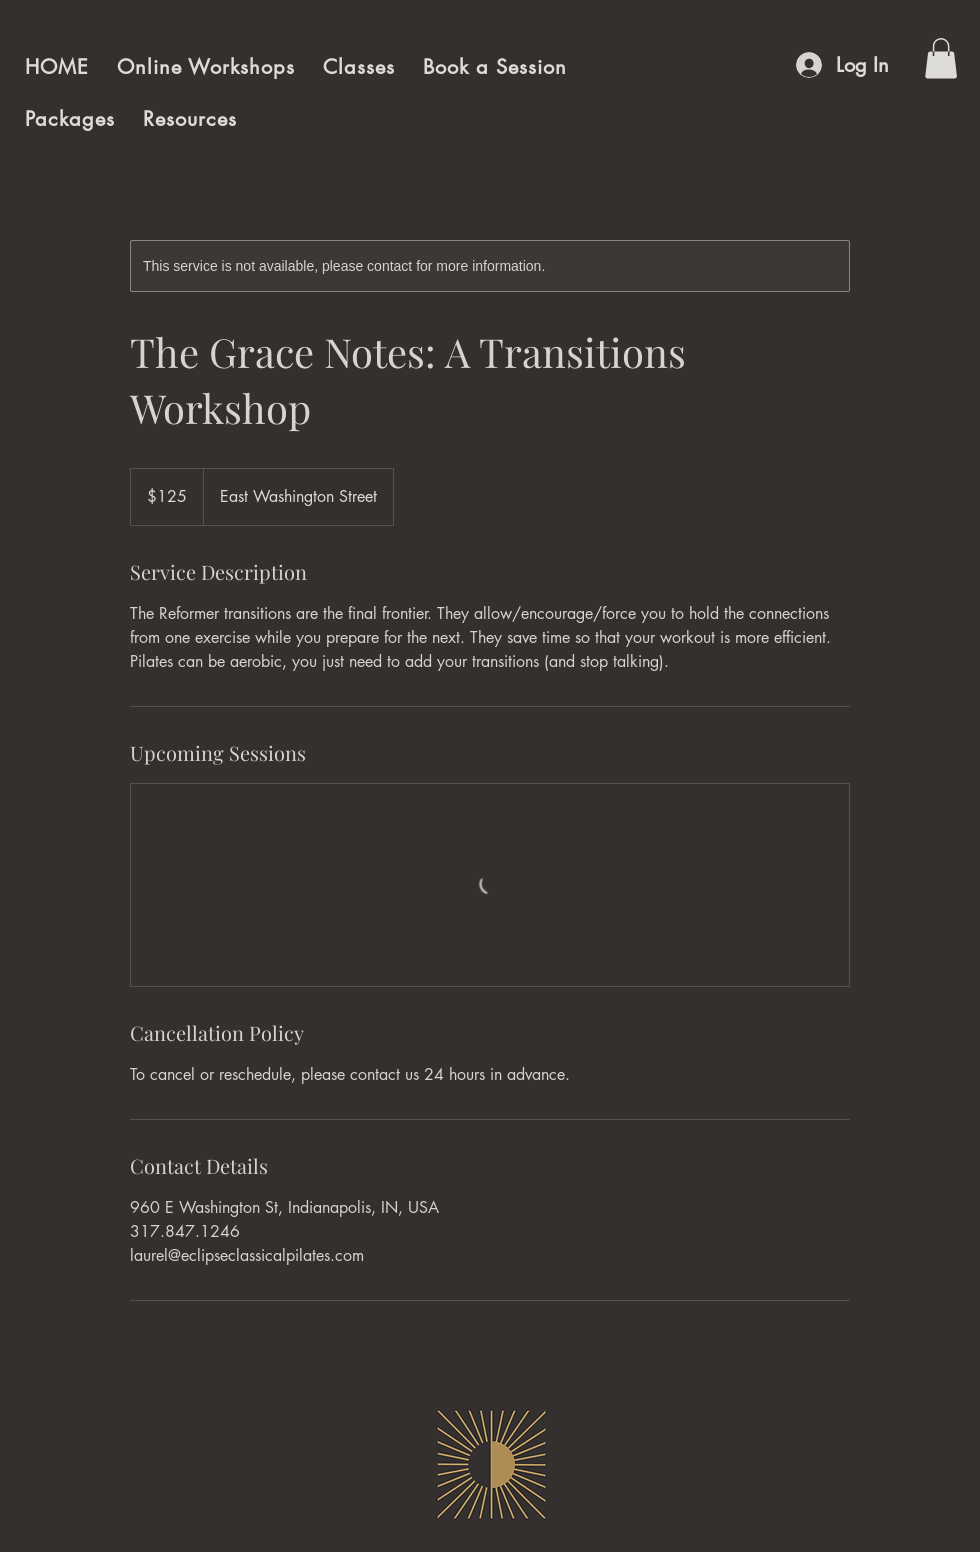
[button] (941, 58)
